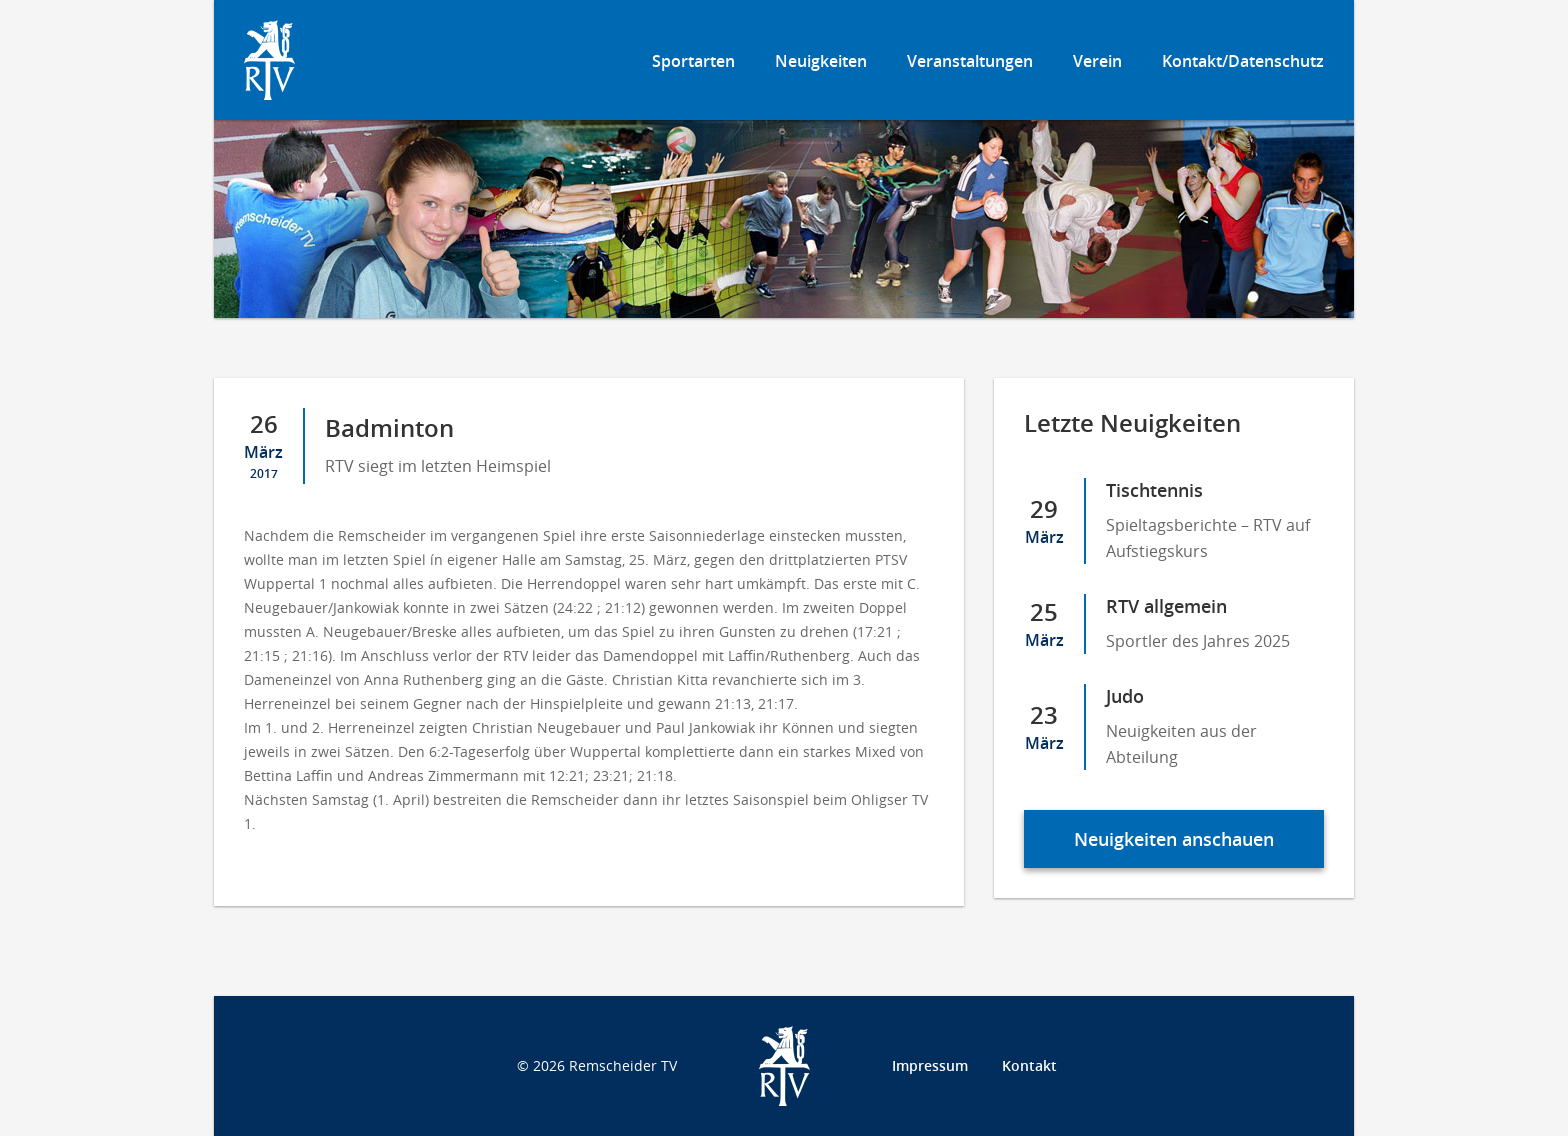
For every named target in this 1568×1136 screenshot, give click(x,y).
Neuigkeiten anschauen (1174, 839)
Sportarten (693, 61)
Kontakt (1029, 1065)
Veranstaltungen (970, 61)
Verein (1097, 61)
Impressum (930, 1065)
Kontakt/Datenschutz (1243, 61)
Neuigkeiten (821, 61)
